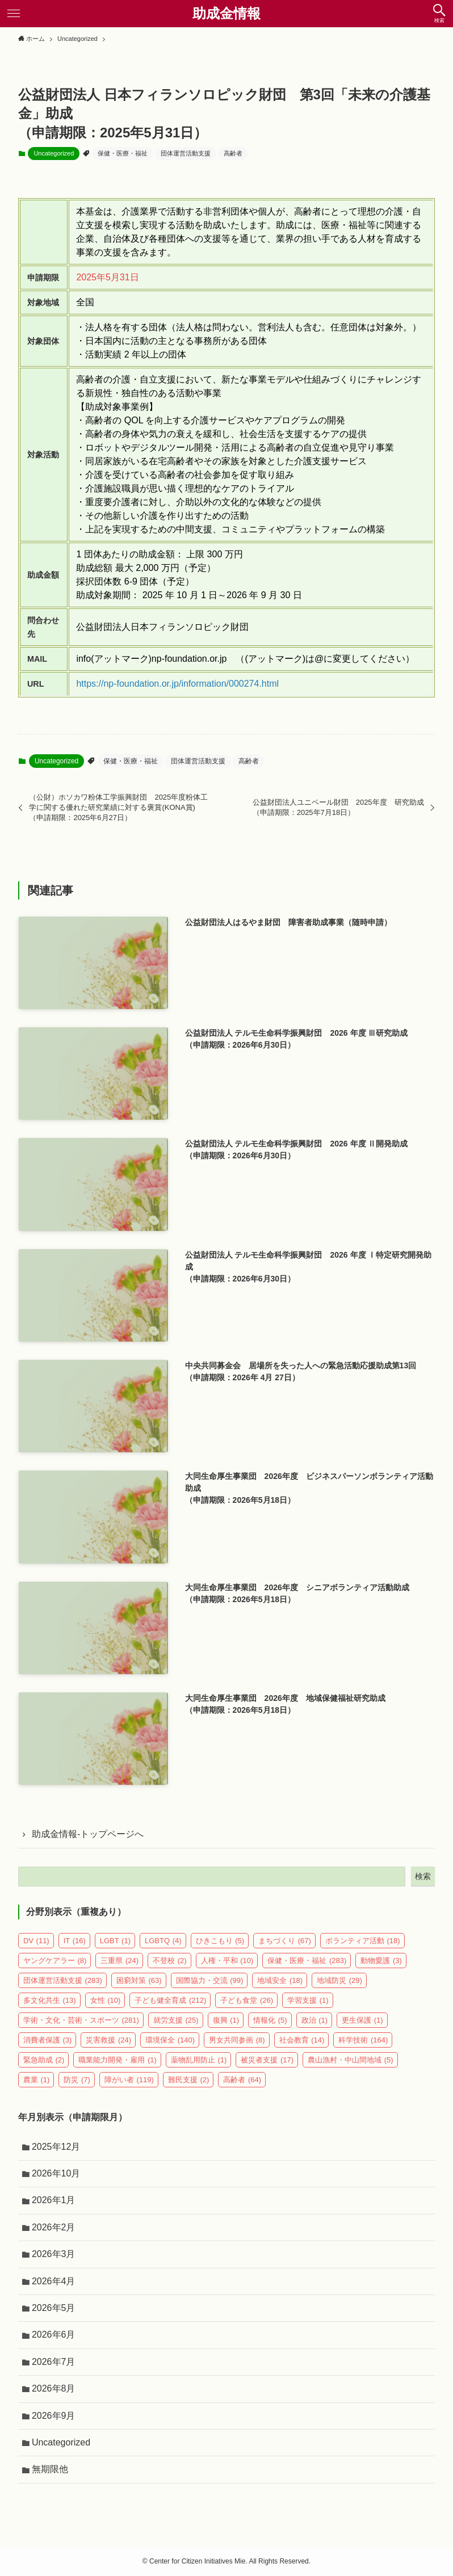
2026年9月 (54, 2415)
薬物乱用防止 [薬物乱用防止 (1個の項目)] (199, 2060)
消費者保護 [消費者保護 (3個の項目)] (47, 2040)
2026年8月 (54, 2388)
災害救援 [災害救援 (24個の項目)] (108, 2040)
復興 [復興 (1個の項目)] (226, 2020)
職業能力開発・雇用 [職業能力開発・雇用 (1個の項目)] (117, 2060)
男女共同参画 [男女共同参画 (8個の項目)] (237, 2040)
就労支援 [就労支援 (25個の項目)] (176, 2020)
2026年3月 (54, 2254)
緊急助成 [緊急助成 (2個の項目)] (44, 2060)
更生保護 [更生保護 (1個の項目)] (362, 2020)
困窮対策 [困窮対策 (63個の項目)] (139, 1980)
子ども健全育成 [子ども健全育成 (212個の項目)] (170, 2000)
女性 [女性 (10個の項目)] (105, 2000)
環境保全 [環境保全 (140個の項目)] (170, 2040)
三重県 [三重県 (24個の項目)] (119, 1960)
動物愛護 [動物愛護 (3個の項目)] (381, 1960)
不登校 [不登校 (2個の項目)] (170, 1960)
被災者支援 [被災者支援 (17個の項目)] (267, 2060)
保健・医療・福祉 (123, 153)
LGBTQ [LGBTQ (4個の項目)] (163, 1940)
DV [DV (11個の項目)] (36, 1940)
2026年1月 (54, 2200)
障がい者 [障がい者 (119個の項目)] (129, 2079)
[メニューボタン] (13, 13)
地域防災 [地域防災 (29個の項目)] (339, 1980)
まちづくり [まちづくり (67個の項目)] (284, 1940)
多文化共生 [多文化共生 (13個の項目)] (49, 2000)
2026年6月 (54, 2334)
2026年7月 (54, 2362)
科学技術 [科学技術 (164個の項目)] (363, 2040)
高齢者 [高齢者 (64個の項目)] (242, 2079)
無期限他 (50, 2469)
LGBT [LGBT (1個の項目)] (115, 1940)
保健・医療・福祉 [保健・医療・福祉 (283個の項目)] (306, 1960)
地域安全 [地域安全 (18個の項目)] (280, 1980)
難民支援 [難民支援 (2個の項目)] (188, 2079)
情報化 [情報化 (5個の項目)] (270, 2020)
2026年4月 (54, 2281)
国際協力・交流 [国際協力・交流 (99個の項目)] (210, 1980)
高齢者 (233, 153)
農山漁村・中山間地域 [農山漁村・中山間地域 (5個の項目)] (350, 2060)
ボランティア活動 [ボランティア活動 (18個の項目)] (362, 1940)
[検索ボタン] (439, 13)
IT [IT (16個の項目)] (75, 1940)
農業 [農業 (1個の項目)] (36, 2079)
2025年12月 (56, 2146)
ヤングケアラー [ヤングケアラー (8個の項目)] (55, 1960)
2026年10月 (56, 2173)
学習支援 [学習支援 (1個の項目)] (308, 2000)
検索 (423, 1876)
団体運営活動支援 (186, 153)
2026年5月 (54, 2308)
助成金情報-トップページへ (88, 1834)
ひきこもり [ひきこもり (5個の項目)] (220, 1940)
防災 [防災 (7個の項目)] (77, 2079)
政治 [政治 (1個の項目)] (314, 2020)
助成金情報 (226, 13)
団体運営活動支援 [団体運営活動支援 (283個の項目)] (62, 1980)
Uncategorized (53, 153)
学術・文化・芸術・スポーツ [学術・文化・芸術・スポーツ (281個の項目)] (81, 2020)
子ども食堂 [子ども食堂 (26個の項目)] (246, 2000)
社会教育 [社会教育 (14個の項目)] (302, 2040)
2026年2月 (54, 2227)
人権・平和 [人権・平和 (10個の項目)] (227, 1960)
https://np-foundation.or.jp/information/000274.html (177, 683)
